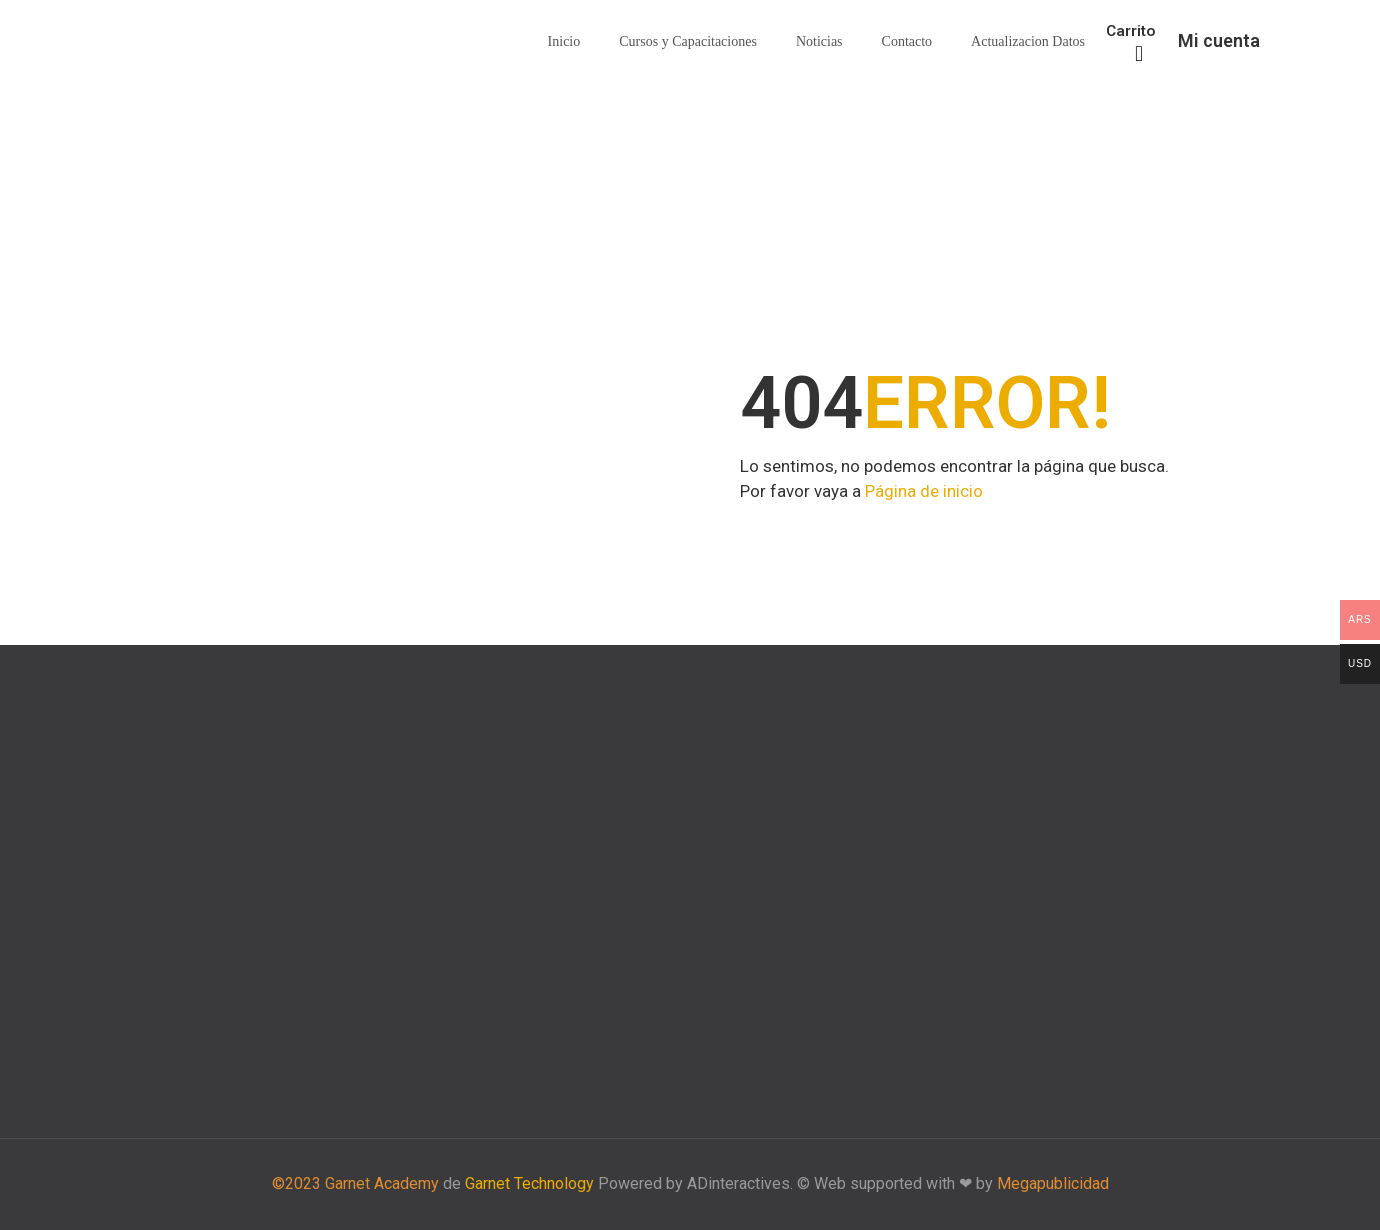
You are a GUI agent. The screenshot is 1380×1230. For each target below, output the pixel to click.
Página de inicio (924, 491)
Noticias (819, 41)
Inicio (564, 41)
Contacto (907, 41)
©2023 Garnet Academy (355, 1183)
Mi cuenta (1219, 40)
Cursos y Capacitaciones (688, 41)
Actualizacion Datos (1028, 41)
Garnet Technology (529, 1183)
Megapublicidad (1053, 1183)
